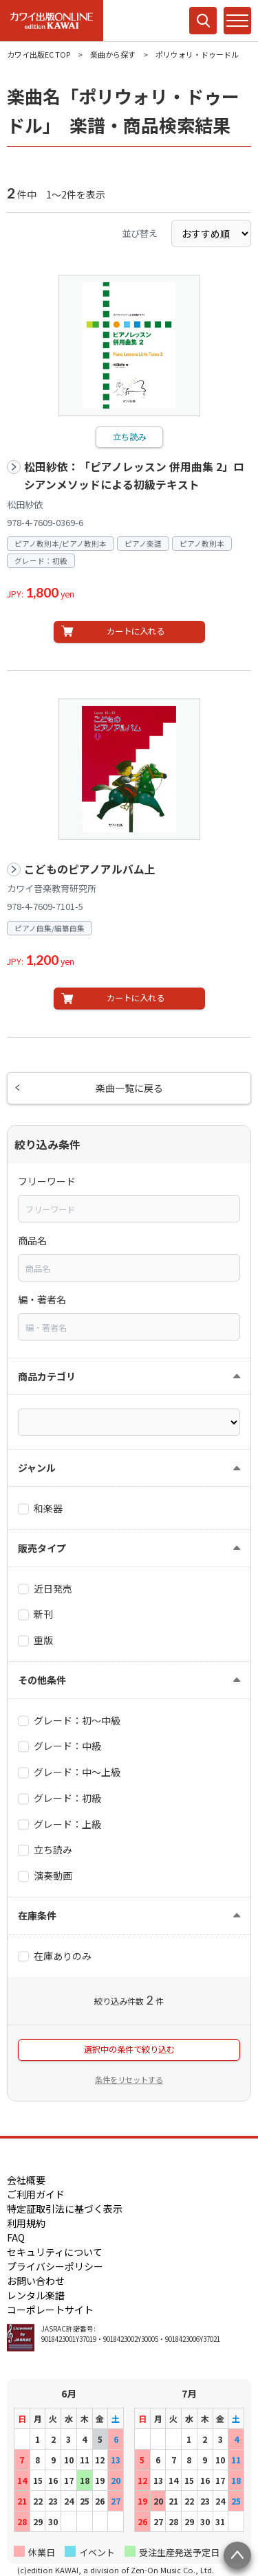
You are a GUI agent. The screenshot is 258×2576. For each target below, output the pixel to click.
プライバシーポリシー (55, 2266)
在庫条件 (37, 1915)
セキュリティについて (55, 2252)
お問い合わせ (36, 2281)
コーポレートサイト (50, 2309)
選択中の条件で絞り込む (129, 2049)
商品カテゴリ (47, 1376)
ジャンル (37, 1467)
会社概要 (26, 2180)
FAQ (16, 2237)
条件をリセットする (129, 2079)
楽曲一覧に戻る (129, 1088)
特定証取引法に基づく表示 (64, 2208)
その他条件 (42, 1680)
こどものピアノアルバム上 (89, 869)
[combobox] (129, 1208)
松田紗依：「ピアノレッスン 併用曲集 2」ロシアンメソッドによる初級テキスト (134, 475)
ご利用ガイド (36, 2194)
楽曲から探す (113, 54)
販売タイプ (42, 1548)
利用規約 (26, 2223)
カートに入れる (135, 631)
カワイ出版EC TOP (38, 54)
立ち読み (129, 437)
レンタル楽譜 (36, 2295)
